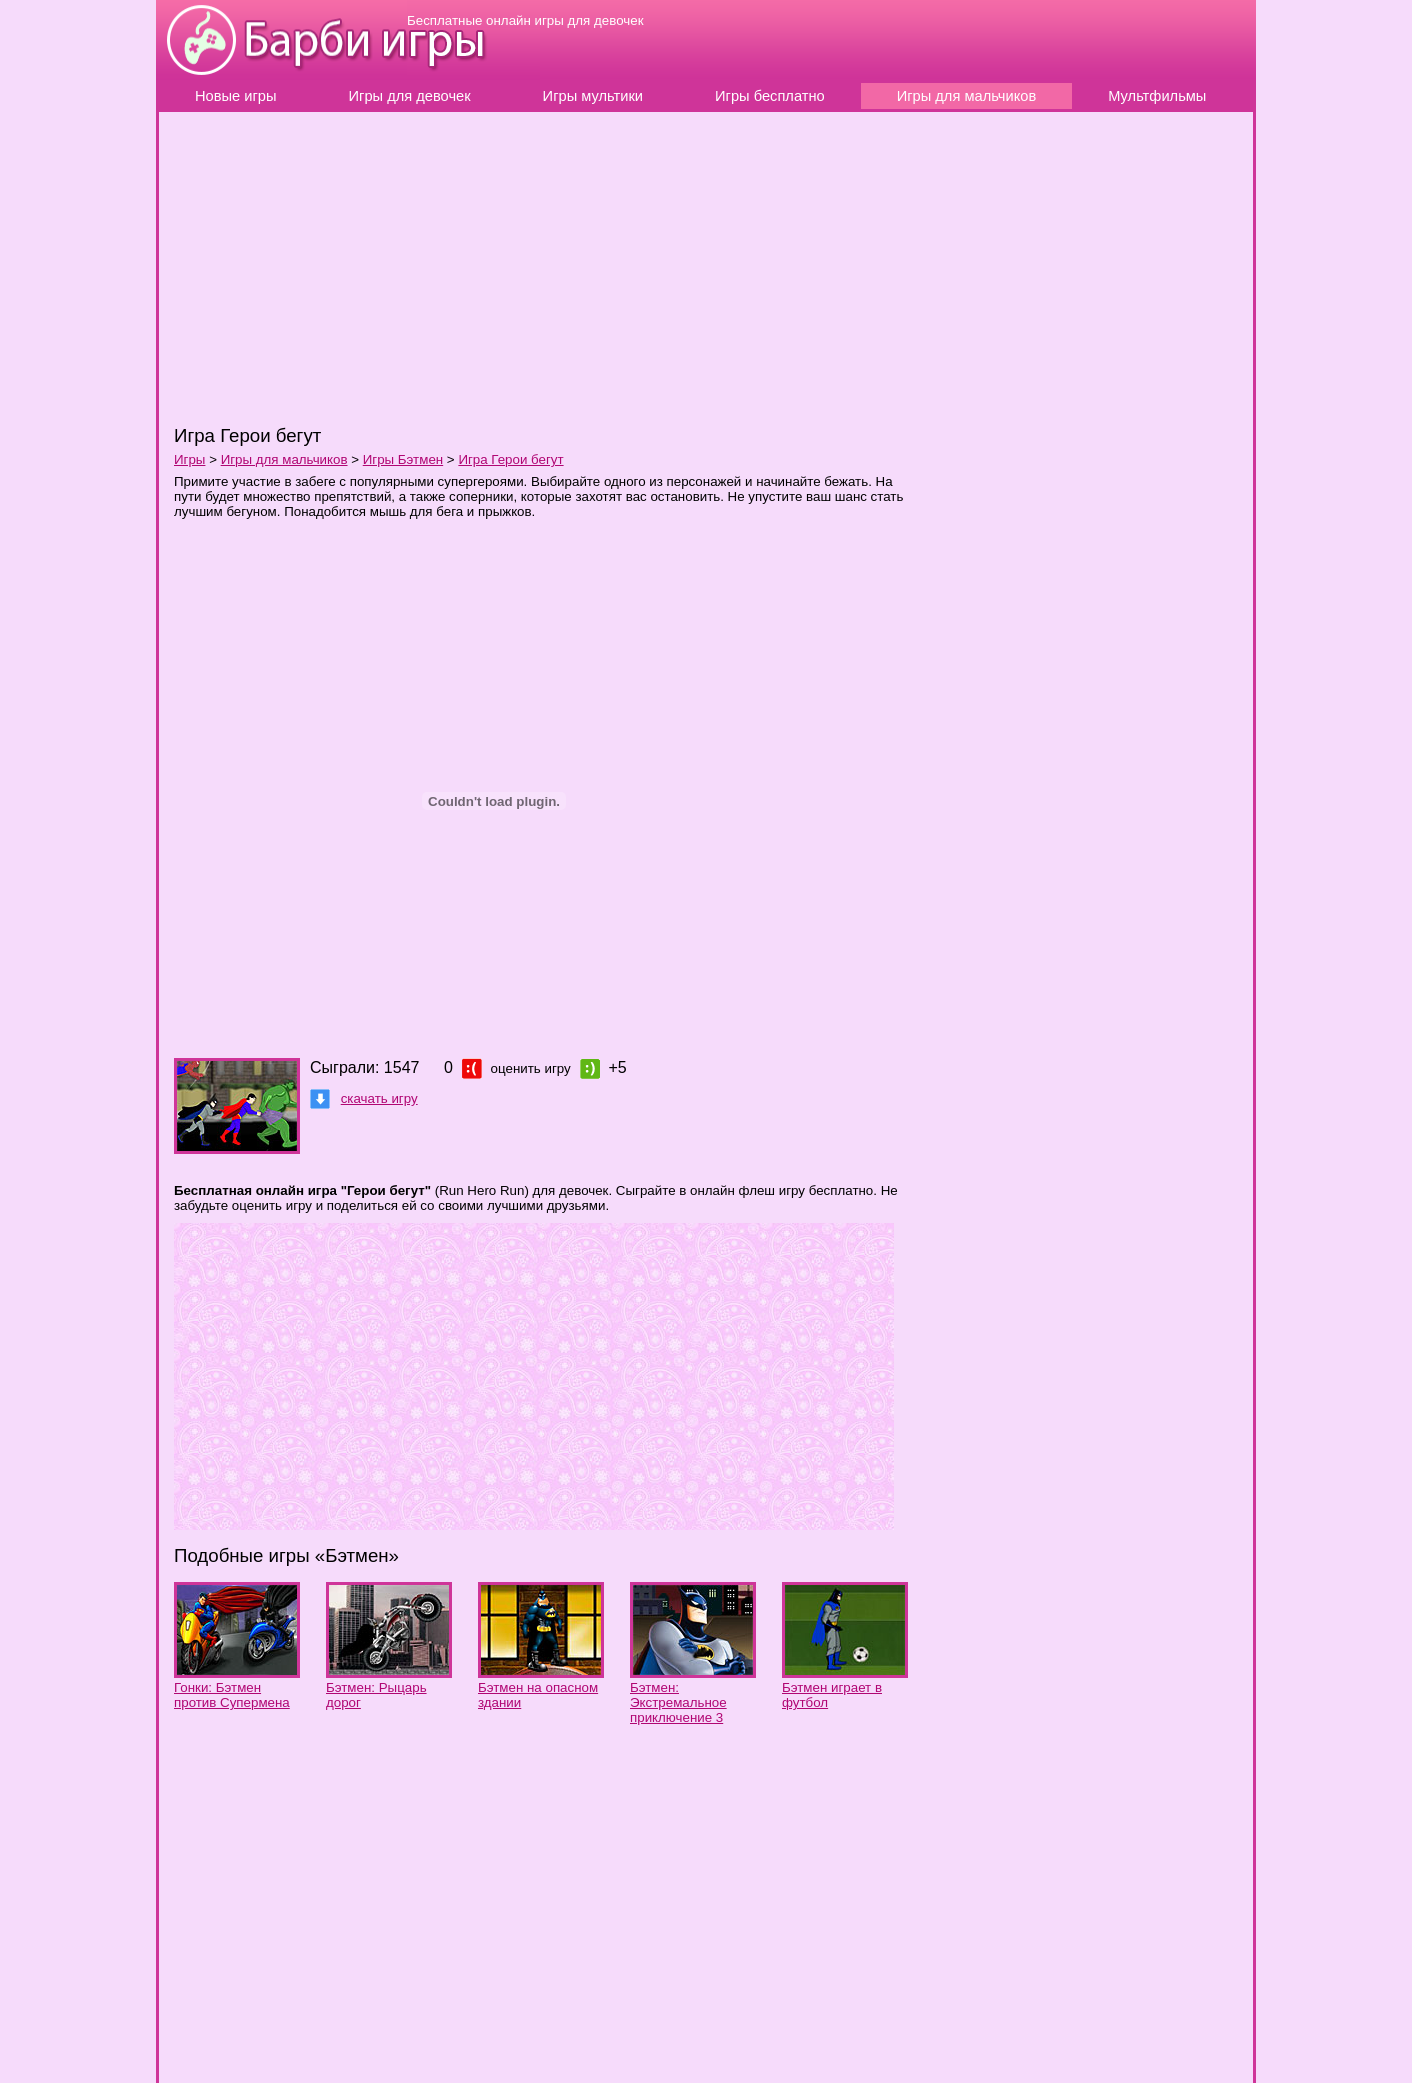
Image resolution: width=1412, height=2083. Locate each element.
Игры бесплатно (770, 96)
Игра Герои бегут (510, 459)
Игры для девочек (410, 96)
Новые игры (236, 96)
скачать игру (379, 1098)
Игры (189, 459)
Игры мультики (593, 96)
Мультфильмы (1157, 96)
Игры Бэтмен (403, 459)
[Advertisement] (448, 267)
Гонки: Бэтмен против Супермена (232, 1695)
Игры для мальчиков (967, 96)
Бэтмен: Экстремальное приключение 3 (678, 1702)
